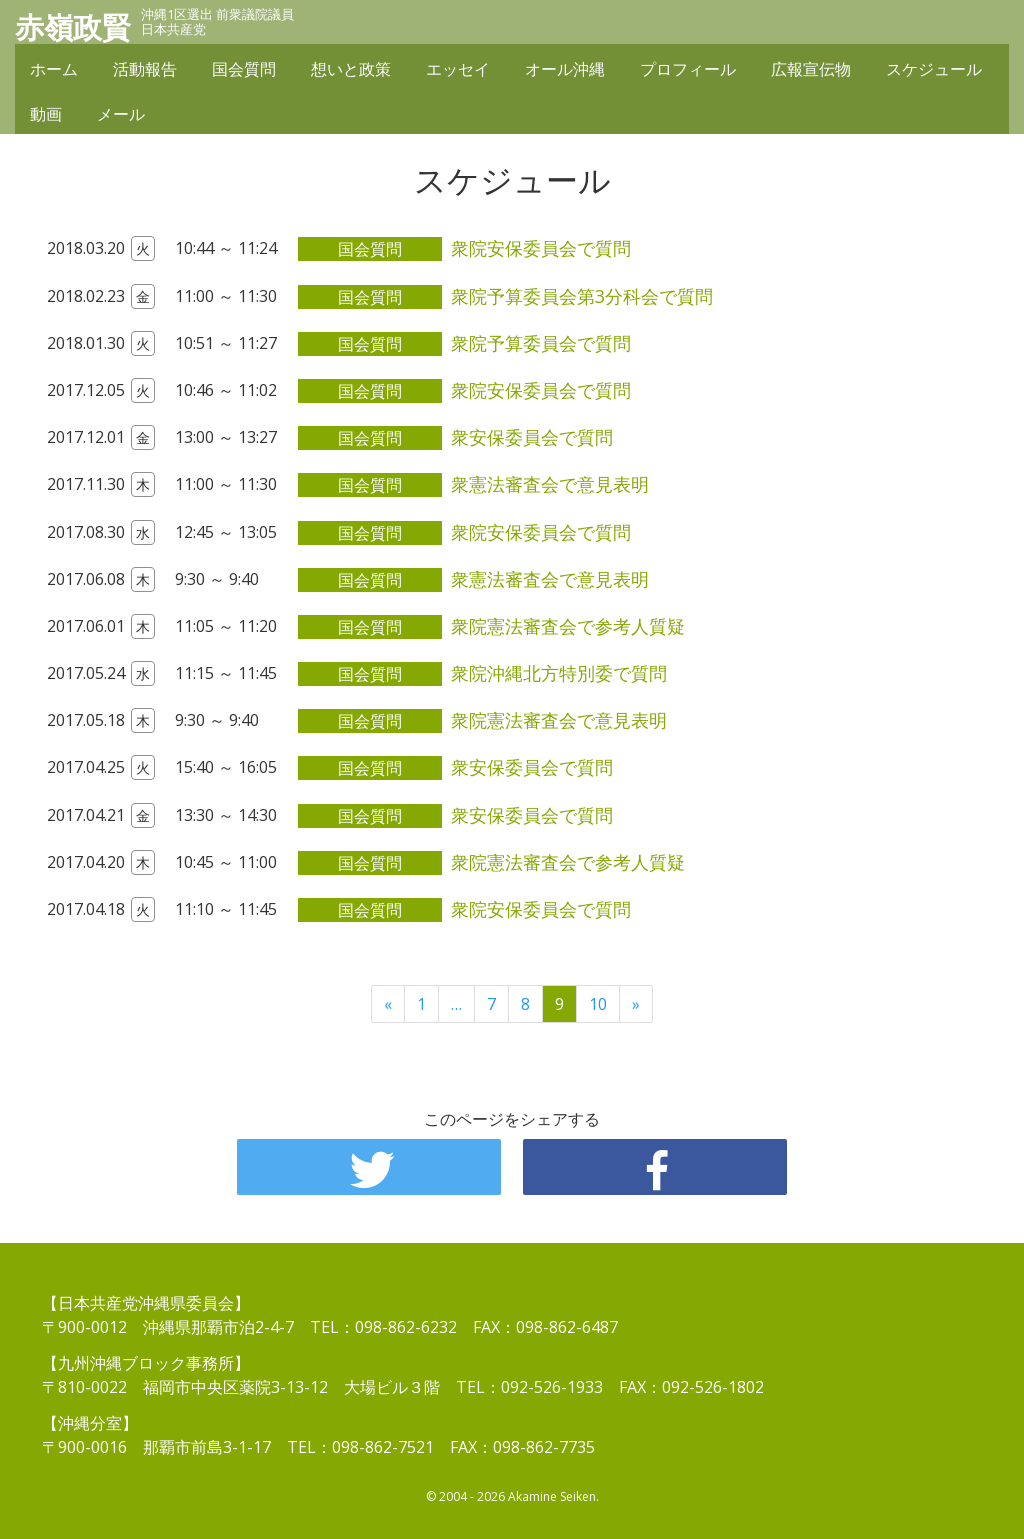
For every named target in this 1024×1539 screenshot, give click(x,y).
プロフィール (688, 72)
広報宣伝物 (811, 72)
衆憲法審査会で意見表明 (550, 484)
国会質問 (244, 72)
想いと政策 (351, 72)
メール (121, 117)
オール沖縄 (565, 72)
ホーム (54, 72)
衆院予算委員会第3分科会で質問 (582, 296)
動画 (46, 117)
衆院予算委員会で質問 (541, 343)
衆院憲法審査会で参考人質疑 (568, 626)
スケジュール (934, 72)
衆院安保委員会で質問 (541, 248)
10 (598, 1004)
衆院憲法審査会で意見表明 (559, 720)
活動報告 (145, 72)
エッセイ (458, 72)
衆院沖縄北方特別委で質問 (559, 673)
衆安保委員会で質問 (532, 437)
